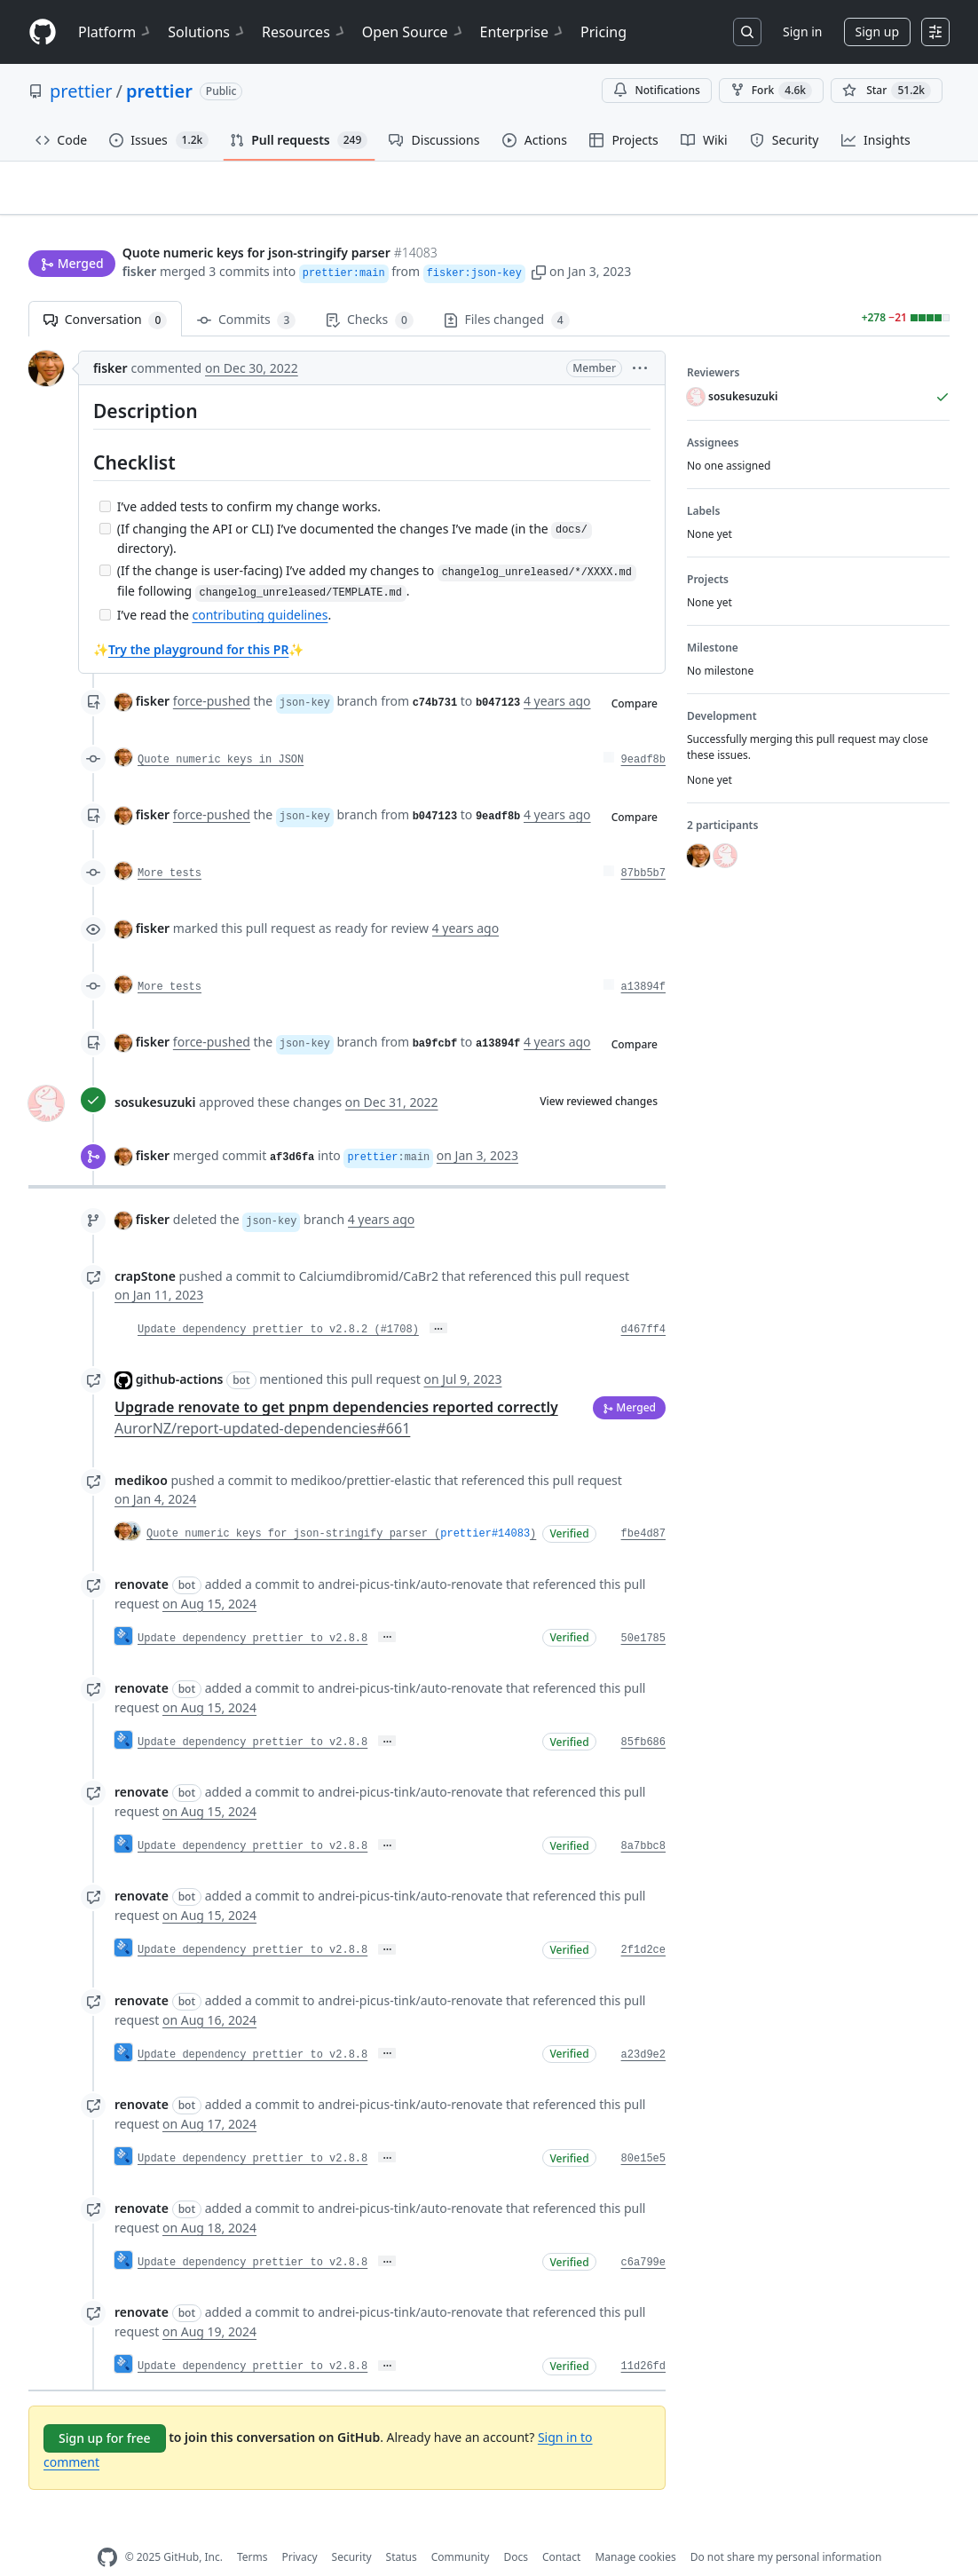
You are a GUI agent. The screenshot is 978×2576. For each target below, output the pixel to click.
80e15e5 (643, 2130)
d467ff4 (643, 1302)
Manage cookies (635, 2529)
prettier (81, 91)
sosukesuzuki (155, 1073)
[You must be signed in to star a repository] (887, 90)
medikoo (141, 1452)
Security (352, 2529)
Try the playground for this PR (198, 621)
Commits (246, 292)
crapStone (145, 1248)
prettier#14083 (485, 1506)
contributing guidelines (259, 587)
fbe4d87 (643, 1506)
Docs (515, 2529)
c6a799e (643, 2235)
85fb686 (643, 1714)
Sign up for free (105, 2409)
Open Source (414, 32)
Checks (369, 292)
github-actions (180, 1351)
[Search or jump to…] (747, 32)
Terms (252, 2529)
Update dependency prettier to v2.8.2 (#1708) (278, 1302)
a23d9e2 (643, 2026)
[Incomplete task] (105, 478)
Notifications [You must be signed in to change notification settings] (656, 90)
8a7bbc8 (643, 1819)
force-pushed (211, 673)
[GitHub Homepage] (107, 2529)
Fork (771, 90)
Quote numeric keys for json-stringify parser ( (293, 1506)
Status (401, 2529)
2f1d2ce (643, 1922)
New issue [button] (894, 200)
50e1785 (643, 1610)
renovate (141, 1555)
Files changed (507, 292)
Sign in (802, 31)
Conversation (105, 292)
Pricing (603, 32)
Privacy (300, 2529)
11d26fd (643, 2339)
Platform (116, 32)
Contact (561, 2529)
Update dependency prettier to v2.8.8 (252, 1610)
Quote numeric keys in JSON (221, 732)
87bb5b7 (643, 846)
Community (460, 2529)
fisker (139, 237)
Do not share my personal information (786, 2529)
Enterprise (523, 32)
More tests (169, 846)
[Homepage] (42, 32)
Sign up (877, 31)
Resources (305, 32)
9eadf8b (643, 732)
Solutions (208, 32)
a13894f (643, 959)
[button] (539, 237)
